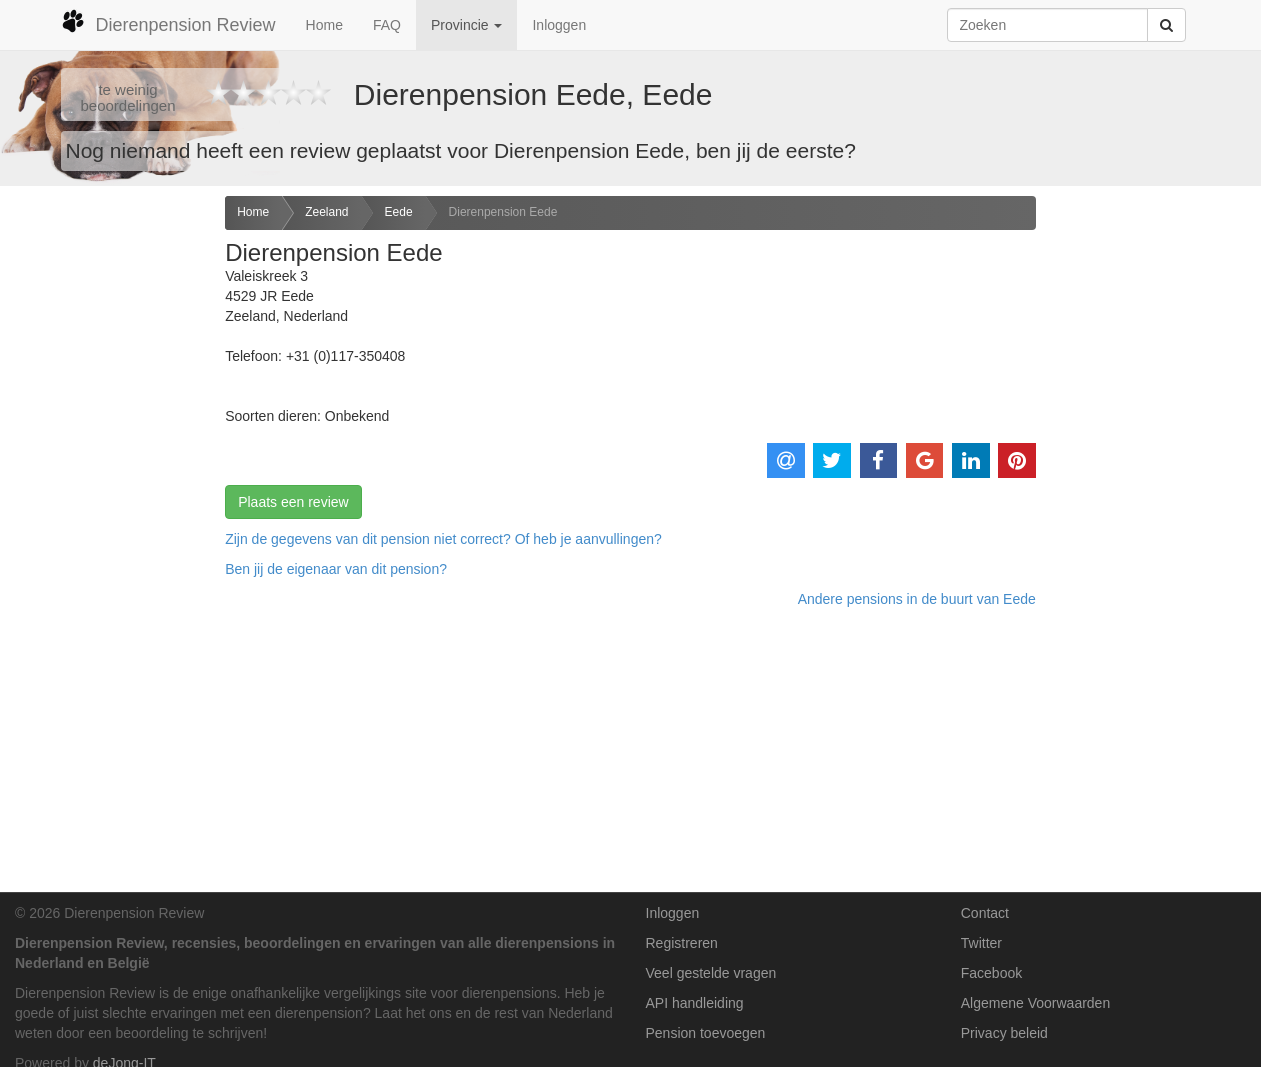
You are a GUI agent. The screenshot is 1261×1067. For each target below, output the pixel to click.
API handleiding (695, 1003)
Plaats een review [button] (293, 502)
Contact (985, 913)
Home (324, 25)
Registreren (682, 943)
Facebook (991, 973)
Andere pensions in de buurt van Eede (917, 599)
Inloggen (559, 25)
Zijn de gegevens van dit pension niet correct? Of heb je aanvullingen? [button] (443, 539)
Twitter (981, 943)
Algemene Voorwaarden (1035, 1003)
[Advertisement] (105, 511)
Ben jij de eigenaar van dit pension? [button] (336, 569)
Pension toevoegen (706, 1033)
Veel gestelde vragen (711, 973)
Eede (399, 212)
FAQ (387, 25)
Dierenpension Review (168, 22)
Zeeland (326, 212)
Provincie (466, 25)
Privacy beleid (1004, 1033)
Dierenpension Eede (503, 212)
